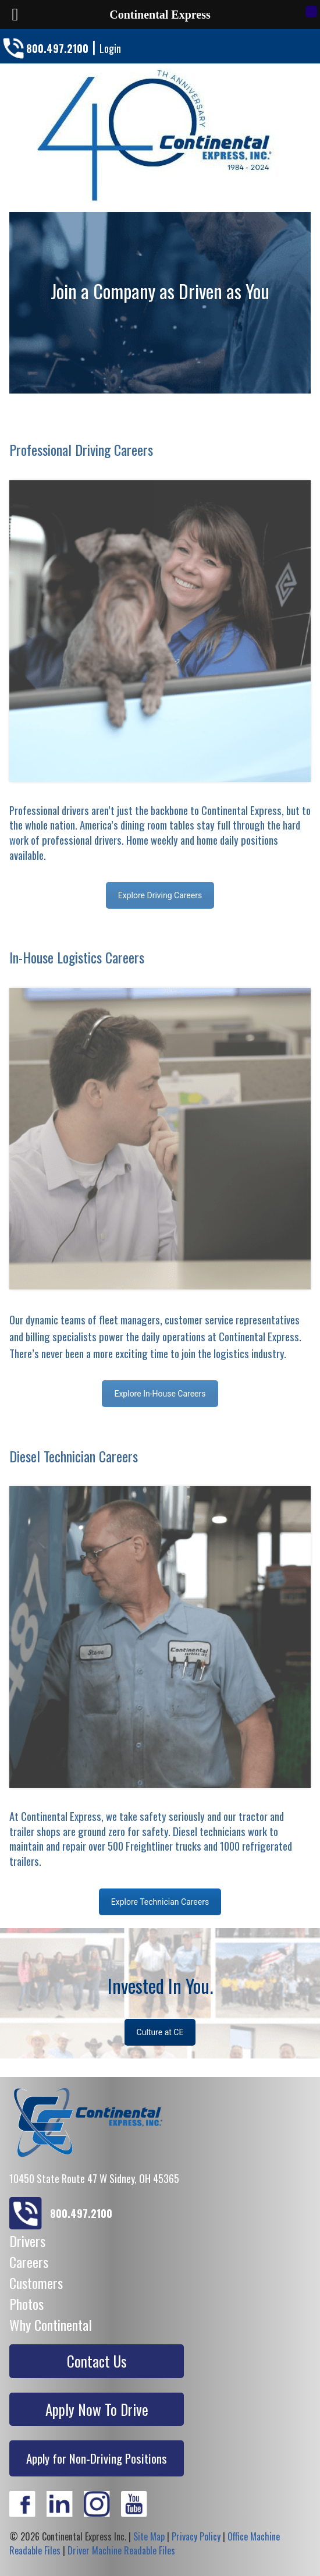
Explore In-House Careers (159, 1393)
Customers (36, 2282)
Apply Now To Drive (96, 2409)
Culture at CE (160, 2032)
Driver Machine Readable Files (121, 2550)
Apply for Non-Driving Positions (96, 2458)
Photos (26, 2303)
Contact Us (97, 2361)
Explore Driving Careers (160, 895)
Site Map (149, 2536)
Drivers (27, 2240)
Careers (28, 2261)
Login (110, 48)
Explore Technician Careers (160, 1902)
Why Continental (50, 2324)
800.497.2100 (57, 48)
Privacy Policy (196, 2536)
